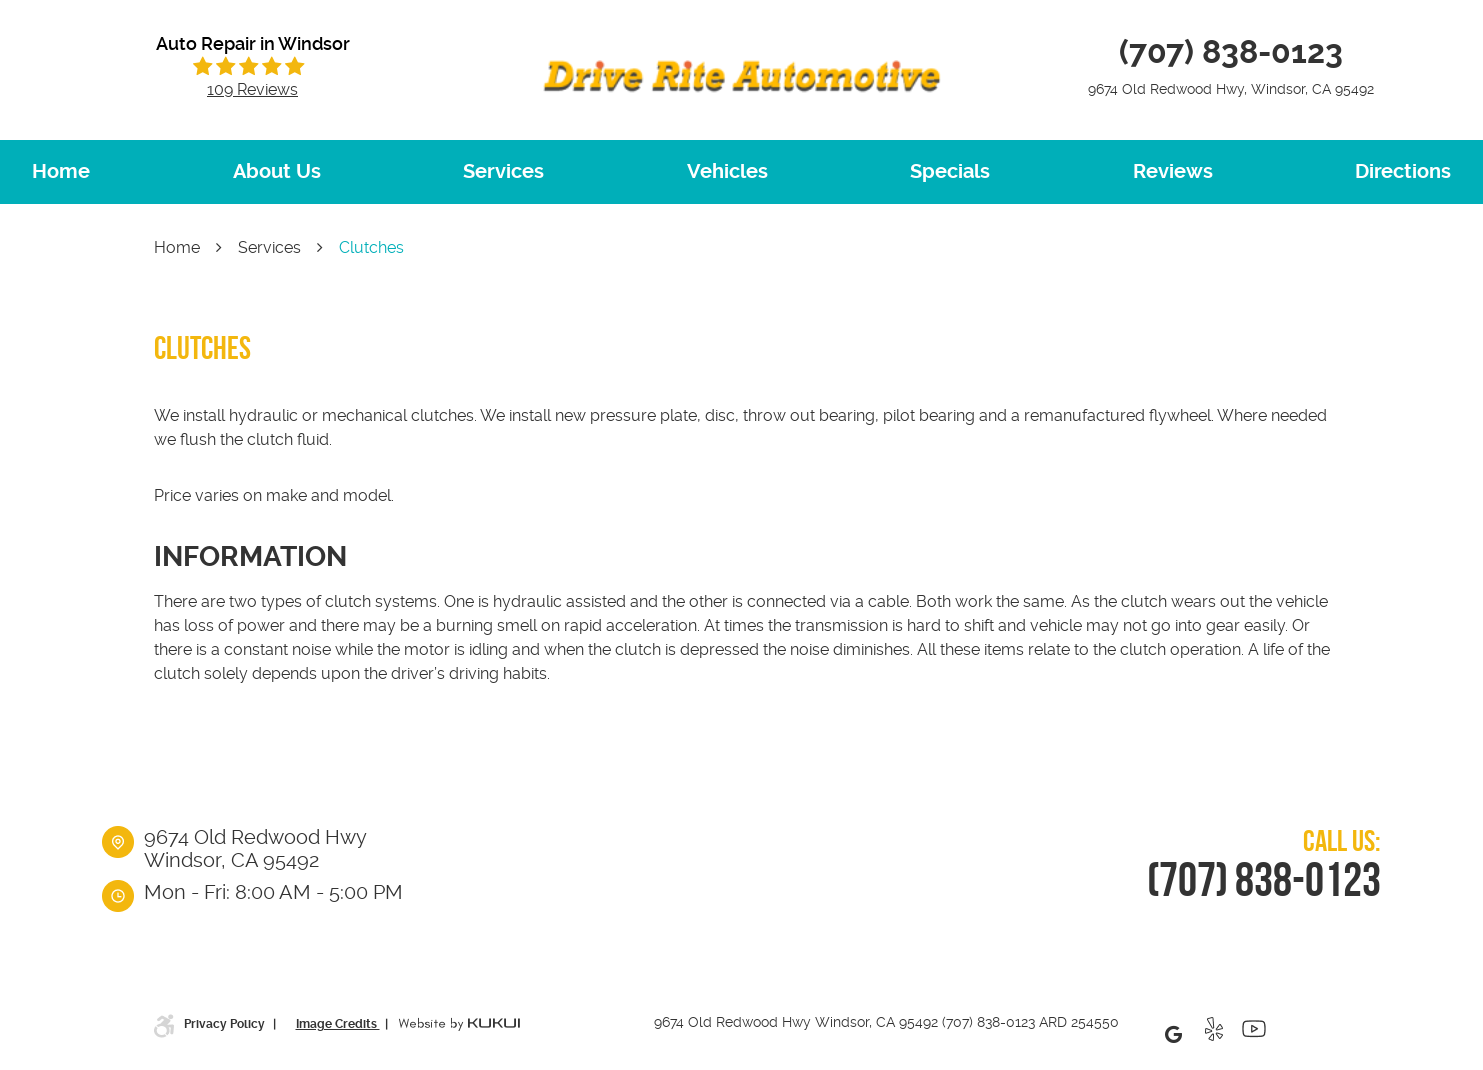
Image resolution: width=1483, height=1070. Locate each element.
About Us (277, 171)
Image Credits (338, 1024)
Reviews (1173, 171)
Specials (950, 171)
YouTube (1254, 1034)
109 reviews (252, 90)
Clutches (371, 247)
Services (503, 171)
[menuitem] (61, 172)
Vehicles (727, 171)
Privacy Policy (226, 1024)
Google (1174, 1034)
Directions (1403, 171)
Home (61, 171)
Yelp (1214, 1034)
